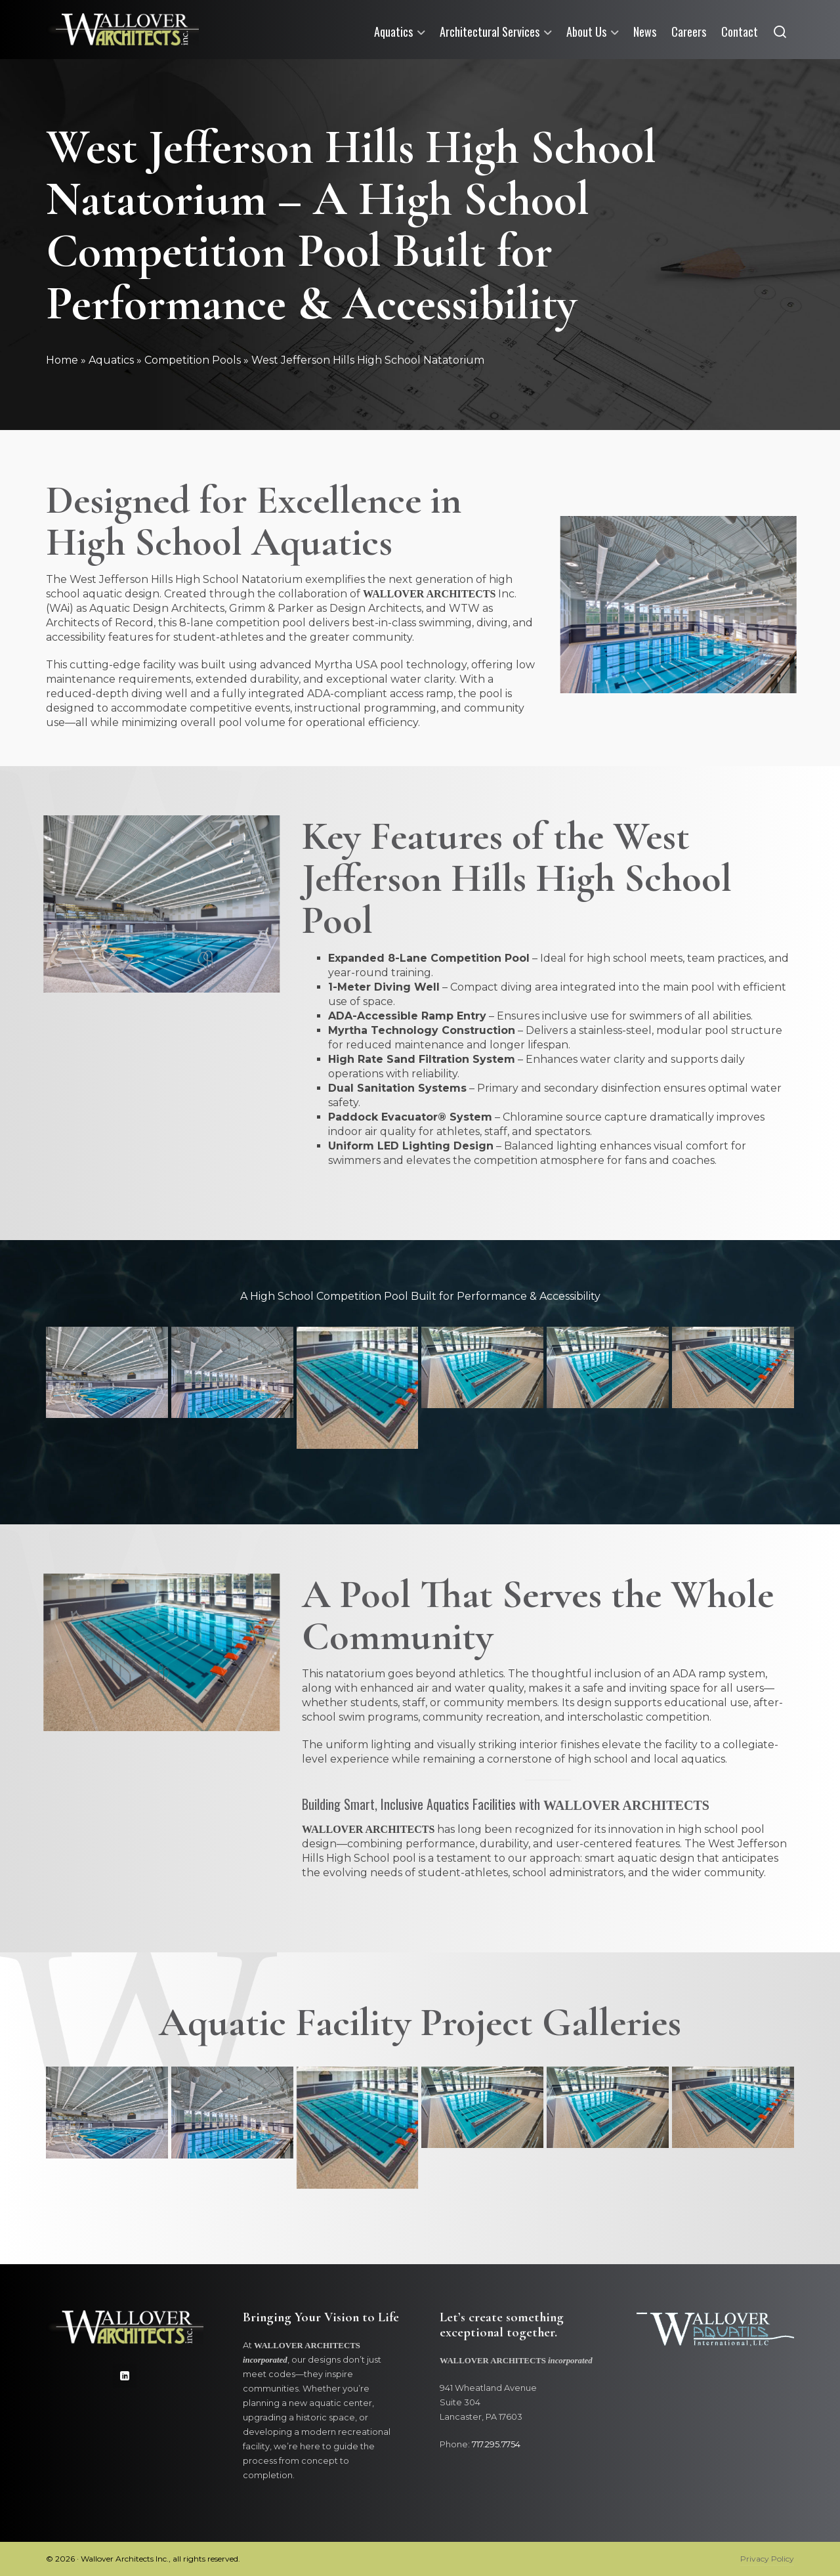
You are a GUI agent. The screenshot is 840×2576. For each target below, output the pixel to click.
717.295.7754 (496, 2444)
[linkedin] (124, 2376)
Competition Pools (192, 360)
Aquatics (111, 360)
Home (62, 360)
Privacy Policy (767, 2559)
